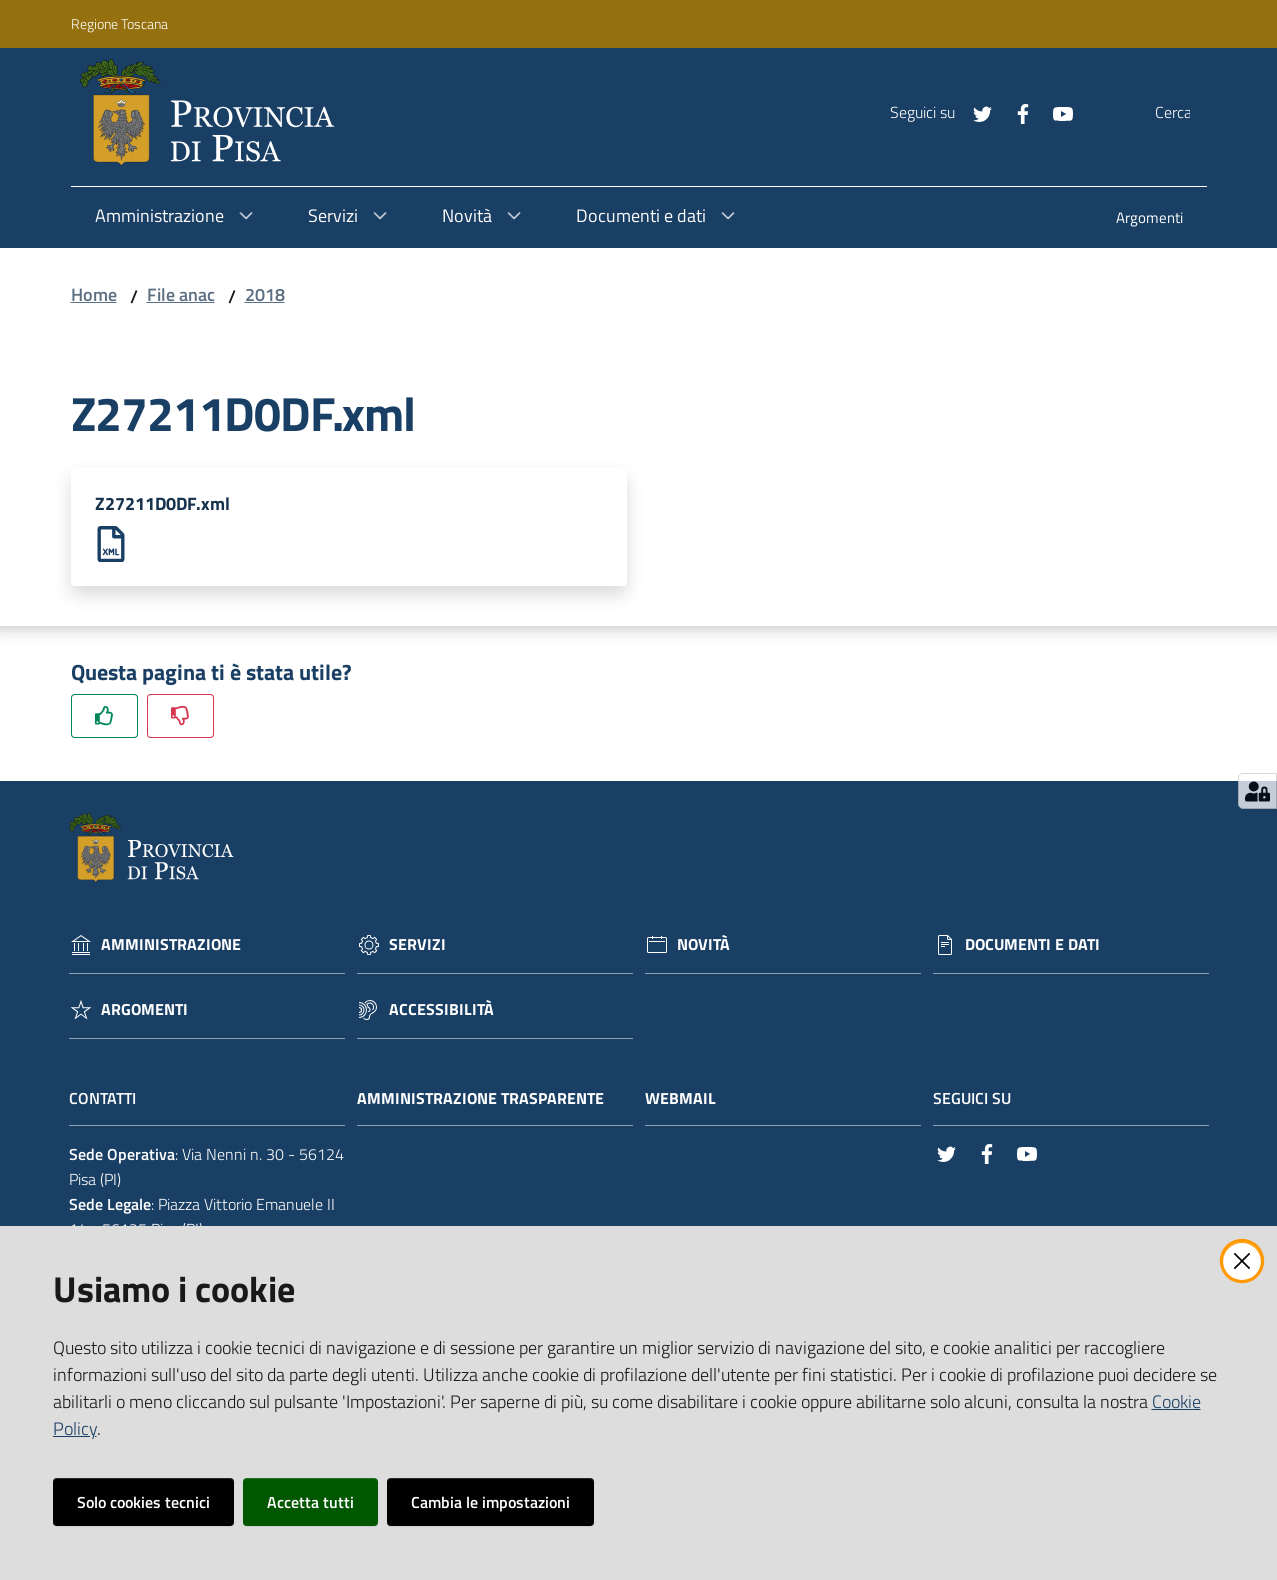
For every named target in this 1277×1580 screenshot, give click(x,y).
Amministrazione (171, 947)
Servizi (417, 947)
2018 (265, 294)
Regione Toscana (119, 23)
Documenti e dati (1032, 947)
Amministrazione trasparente (490, 1100)
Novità (703, 947)
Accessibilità (441, 1012)
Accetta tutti (310, 1502)
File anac (181, 294)
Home (94, 294)
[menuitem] (1149, 219)
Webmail (690, 1100)
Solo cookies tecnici (143, 1502)
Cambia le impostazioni (490, 1502)
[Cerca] (1192, 113)
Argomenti (144, 1012)
